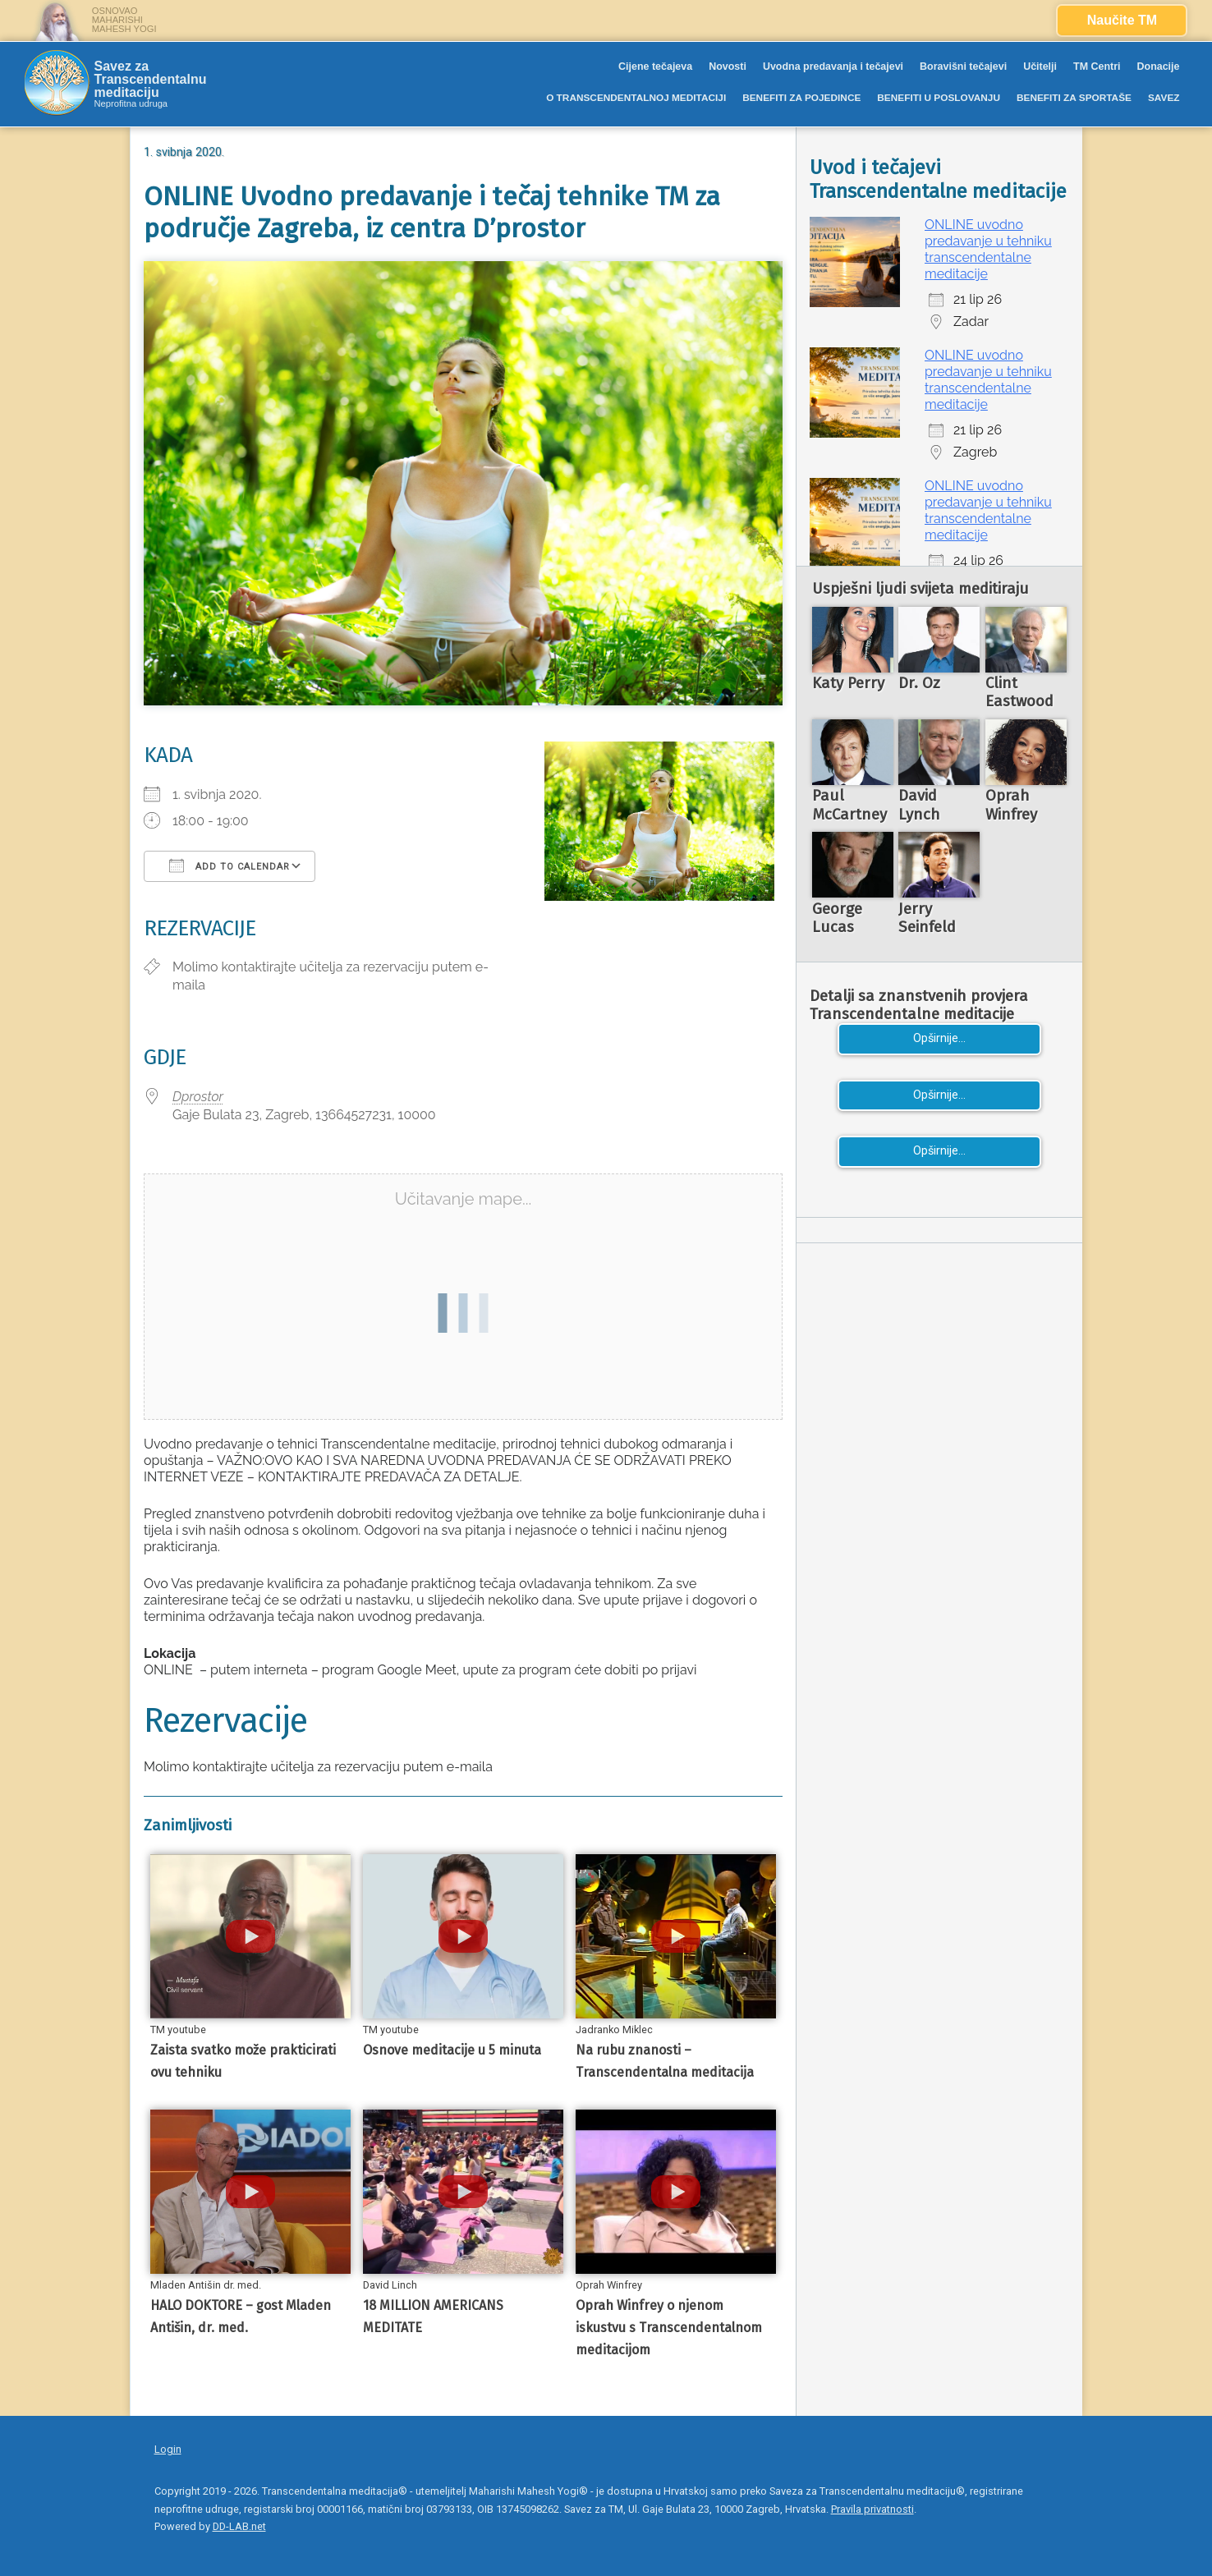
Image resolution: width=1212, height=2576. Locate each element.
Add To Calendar (229, 865)
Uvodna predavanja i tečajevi (833, 66)
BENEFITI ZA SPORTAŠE (1074, 97)
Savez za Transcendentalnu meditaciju (150, 79)
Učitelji (1040, 66)
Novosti (727, 66)
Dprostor (197, 1096)
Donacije (1158, 66)
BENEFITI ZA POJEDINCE (801, 97)
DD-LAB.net (239, 2526)
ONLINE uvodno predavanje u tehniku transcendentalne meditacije (988, 249)
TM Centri (1097, 66)
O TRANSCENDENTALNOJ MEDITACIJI (636, 97)
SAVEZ (1164, 97)
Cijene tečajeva (655, 66)
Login (167, 2449)
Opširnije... (939, 1038)
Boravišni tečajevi (963, 66)
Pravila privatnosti (872, 2509)
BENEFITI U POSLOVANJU (938, 97)
